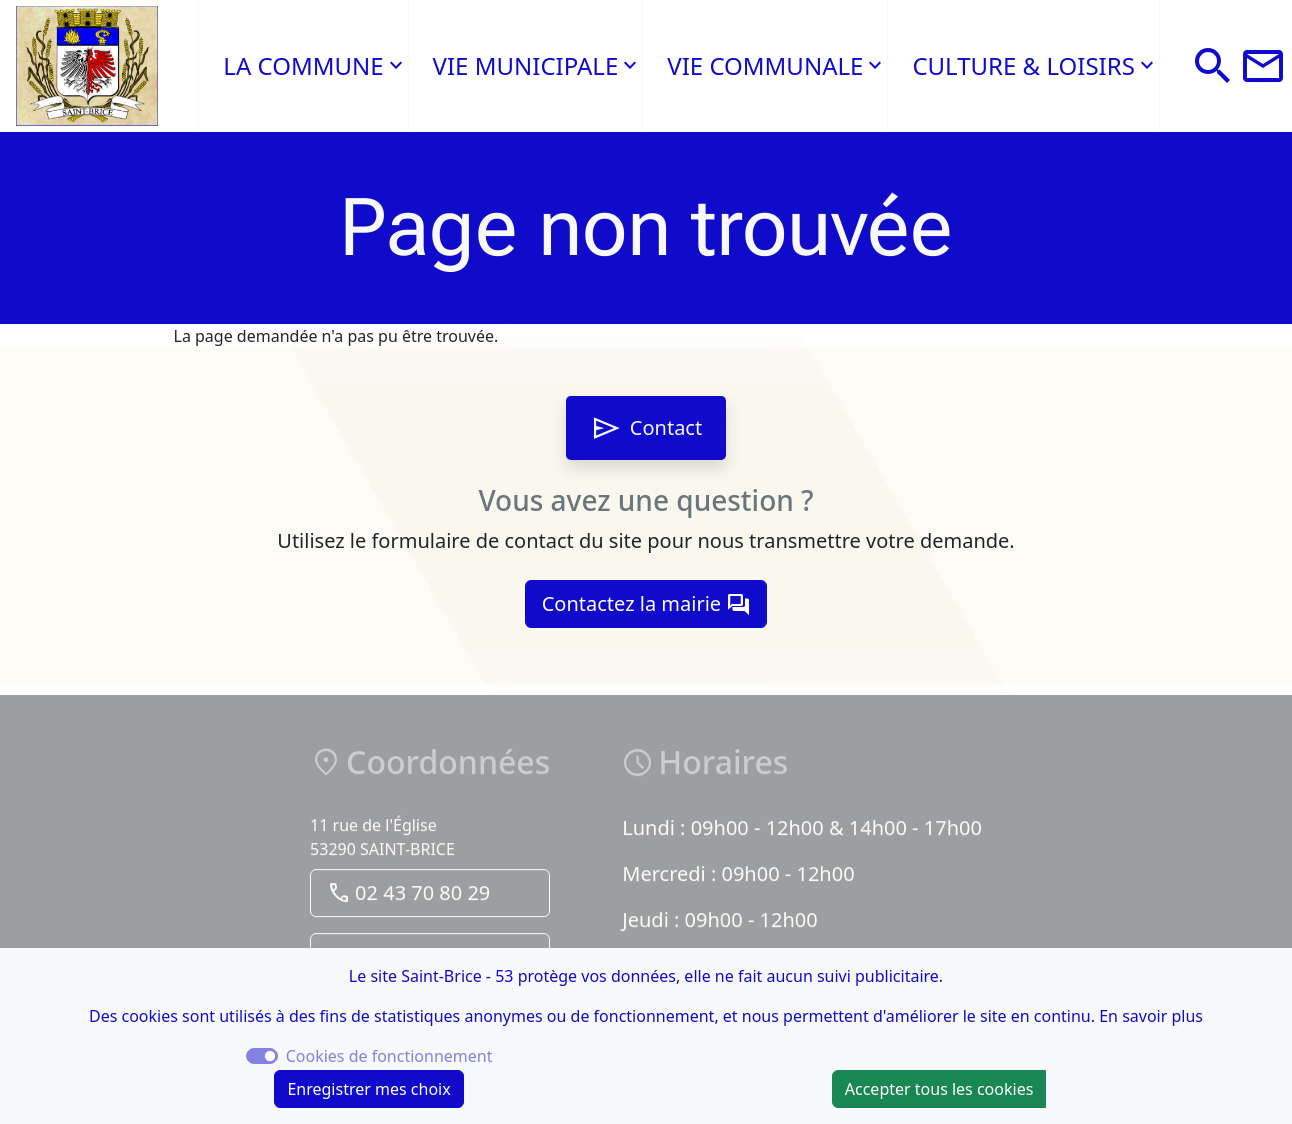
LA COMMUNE (303, 65)
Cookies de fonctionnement (389, 1056)
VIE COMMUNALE (765, 65)
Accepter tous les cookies (939, 1089)
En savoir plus (1151, 1016)
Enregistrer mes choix (368, 1089)
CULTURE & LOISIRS (1023, 65)
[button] (1213, 66)
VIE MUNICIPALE (526, 65)
